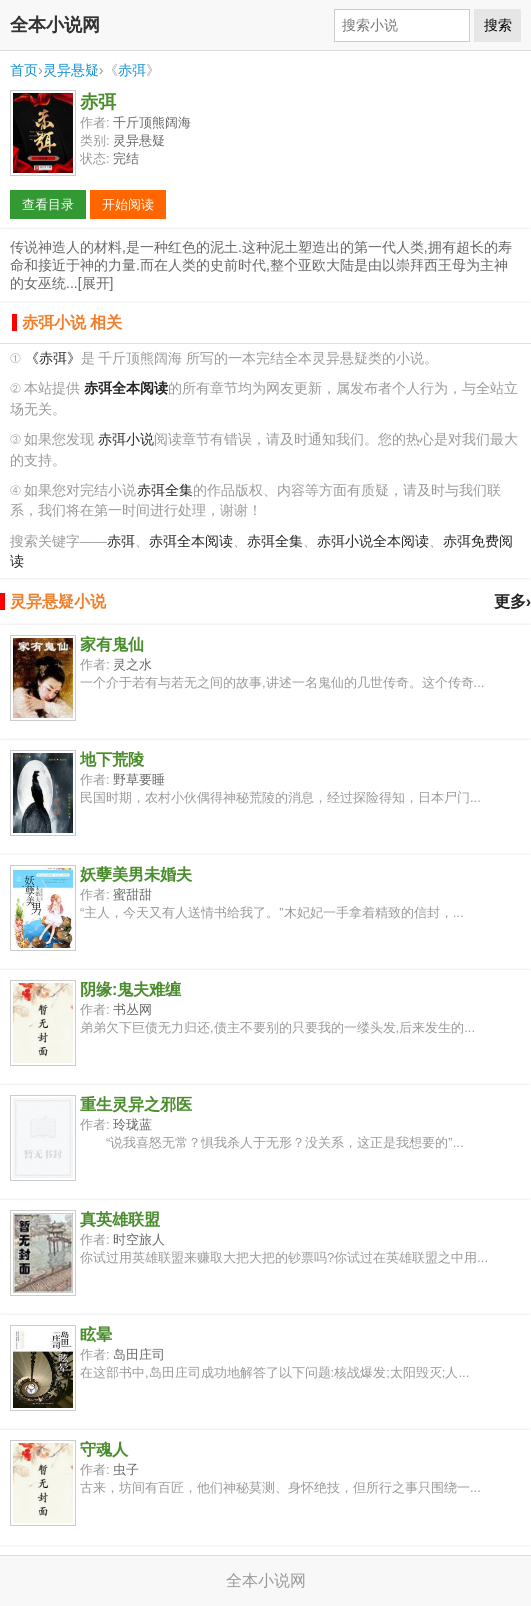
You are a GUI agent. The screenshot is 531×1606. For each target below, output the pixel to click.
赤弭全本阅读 (191, 541)
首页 (24, 70)
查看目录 (48, 204)
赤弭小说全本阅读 (373, 541)
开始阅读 (128, 204)
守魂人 (104, 1449)
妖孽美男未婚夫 (136, 874)
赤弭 (132, 70)
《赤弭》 (53, 358)
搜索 (498, 25)
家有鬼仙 (112, 644)
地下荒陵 (112, 759)
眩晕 (96, 1334)
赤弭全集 (165, 490)
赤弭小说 (126, 439)
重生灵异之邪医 (136, 1104)
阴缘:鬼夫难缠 (130, 989)
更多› (512, 601)
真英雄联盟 (120, 1219)
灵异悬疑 (71, 70)
